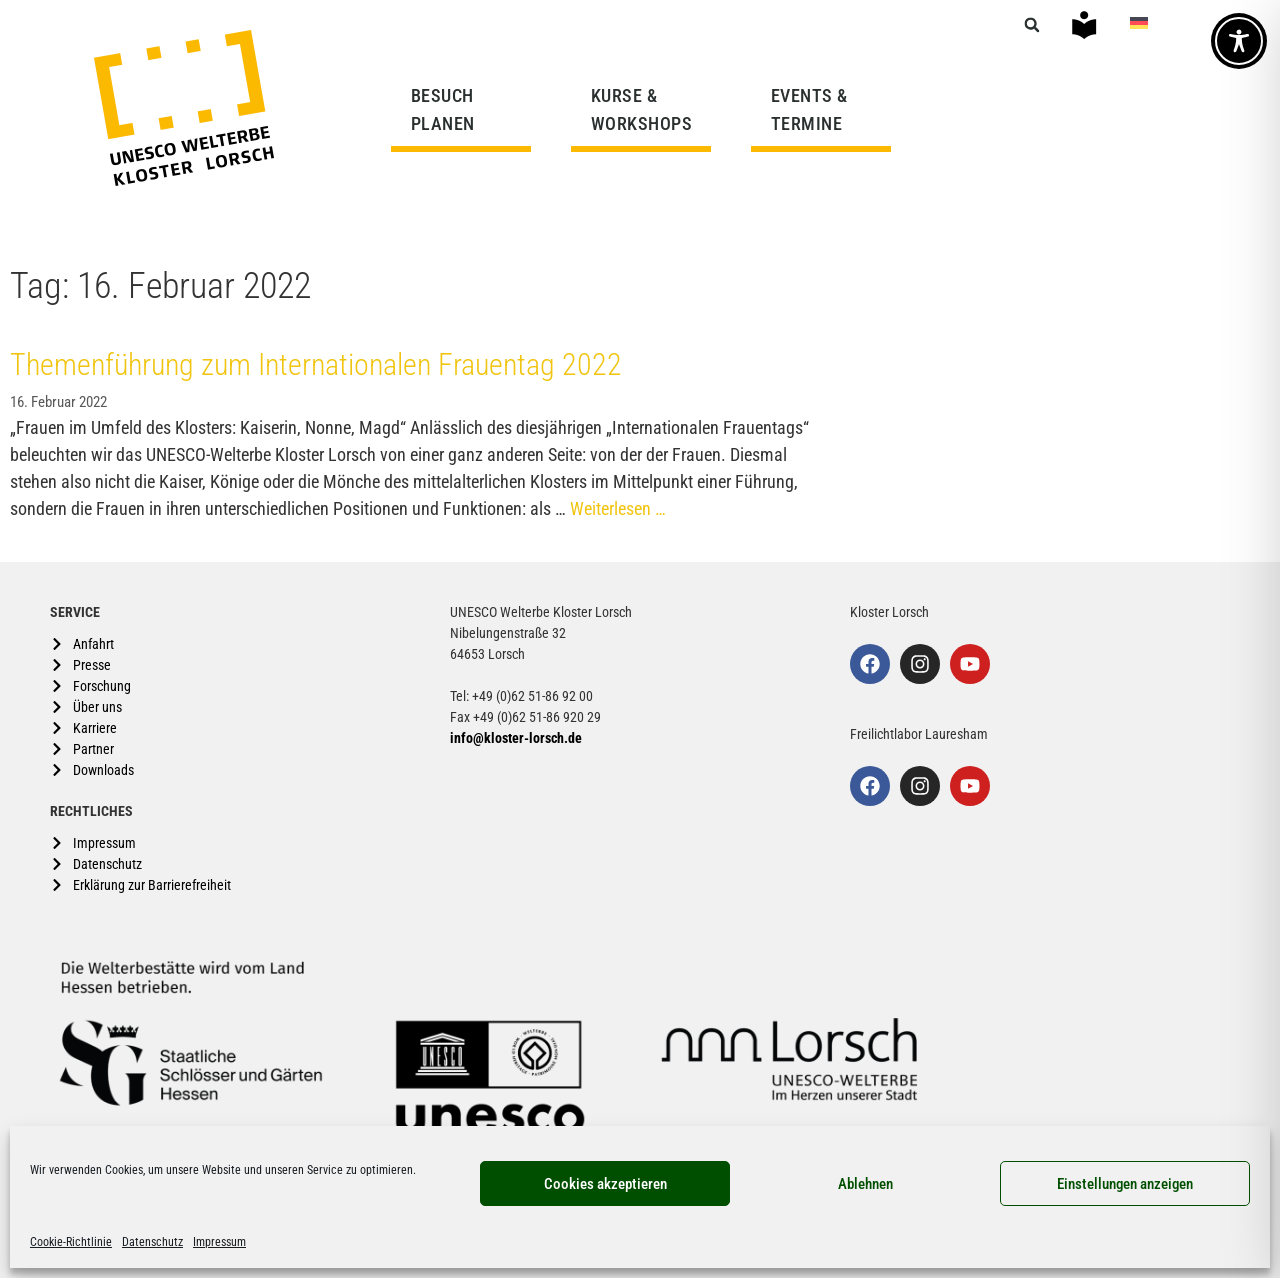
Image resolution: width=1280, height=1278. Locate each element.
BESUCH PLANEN (448, 109)
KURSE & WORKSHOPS (647, 109)
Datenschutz (152, 1242)
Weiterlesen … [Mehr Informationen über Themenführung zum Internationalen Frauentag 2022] (618, 508)
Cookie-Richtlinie (71, 1242)
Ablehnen (865, 1184)
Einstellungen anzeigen (1125, 1184)
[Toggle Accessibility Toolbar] (1239, 41)
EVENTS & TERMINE (809, 109)
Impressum (219, 1242)
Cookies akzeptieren (605, 1184)
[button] (1032, 25)
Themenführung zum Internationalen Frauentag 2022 (316, 364)
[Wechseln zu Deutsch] (1139, 22)
